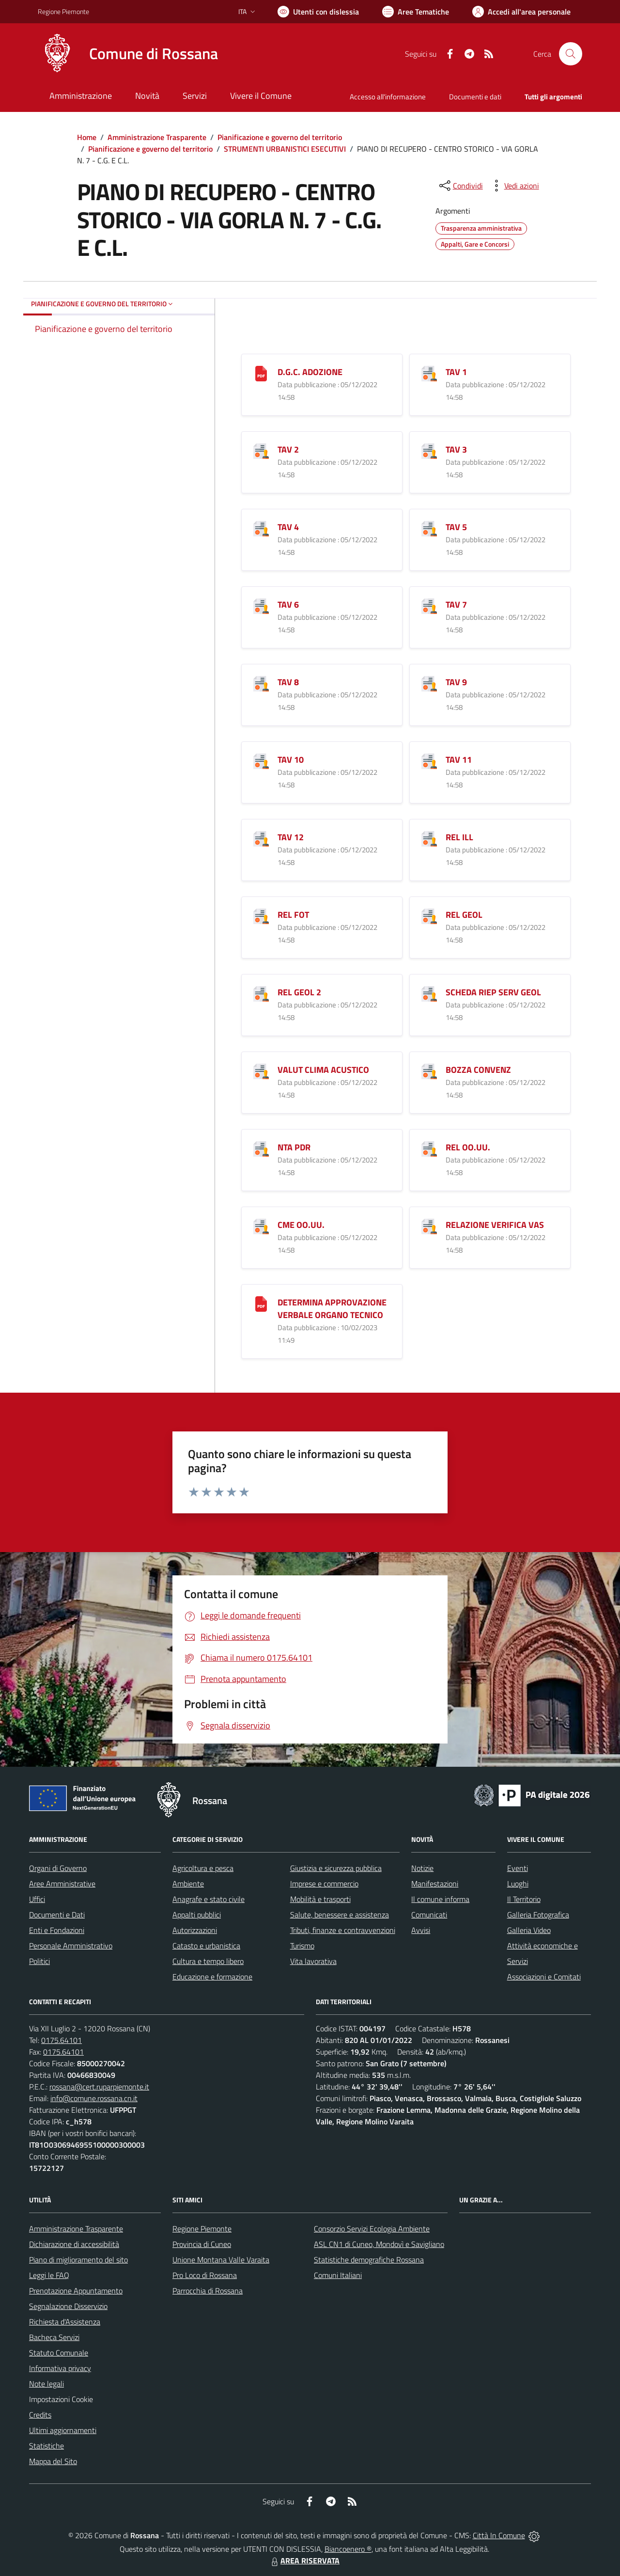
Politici (39, 1961)
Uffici (37, 1899)
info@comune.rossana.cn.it (94, 2098)
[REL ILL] (429, 837)
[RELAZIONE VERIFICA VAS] (429, 1225)
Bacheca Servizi (54, 2337)
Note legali (46, 2383)
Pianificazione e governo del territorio (279, 137)
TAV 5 (456, 527)
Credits (40, 2414)
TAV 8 (288, 682)
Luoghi (517, 1883)
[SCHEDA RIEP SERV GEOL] (429, 992)
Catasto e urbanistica (206, 1945)
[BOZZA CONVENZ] (429, 1070)
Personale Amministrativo (70, 1945)
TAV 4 (288, 527)
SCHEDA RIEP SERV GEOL (493, 992)
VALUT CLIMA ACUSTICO (323, 1069)
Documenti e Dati (57, 1914)
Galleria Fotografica (538, 1914)
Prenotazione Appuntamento (76, 2290)
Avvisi (420, 1930)
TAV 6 (288, 604)
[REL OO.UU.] (429, 1147)
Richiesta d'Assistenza (64, 2321)
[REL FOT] (261, 915)
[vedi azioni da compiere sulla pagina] (514, 185)
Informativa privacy (60, 2368)
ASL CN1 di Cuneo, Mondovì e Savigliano (379, 2244)
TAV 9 (456, 682)
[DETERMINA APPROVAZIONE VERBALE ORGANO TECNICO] (261, 1302)
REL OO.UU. (468, 1147)
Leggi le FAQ (49, 2275)
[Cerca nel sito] (570, 53)
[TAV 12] (261, 837)
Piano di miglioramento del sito (78, 2259)
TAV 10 (291, 759)
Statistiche (46, 2445)
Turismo (302, 1945)
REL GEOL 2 (299, 992)
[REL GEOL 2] (261, 992)
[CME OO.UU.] (261, 1225)
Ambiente (188, 1883)
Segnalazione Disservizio (68, 2306)
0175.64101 (61, 2040)
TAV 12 (291, 837)
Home (86, 137)
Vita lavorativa (313, 1961)
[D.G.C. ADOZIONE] (261, 372)
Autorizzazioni (194, 1930)
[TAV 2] (261, 449)
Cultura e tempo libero (208, 1961)
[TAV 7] (429, 605)
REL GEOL (464, 914)
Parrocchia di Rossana (207, 2290)
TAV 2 (288, 449)
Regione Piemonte (202, 2228)
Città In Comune (499, 2535)
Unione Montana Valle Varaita (220, 2259)
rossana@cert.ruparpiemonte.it (99, 2086)
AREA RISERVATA (304, 2560)
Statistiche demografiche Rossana (369, 2259)
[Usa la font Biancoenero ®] (318, 11)
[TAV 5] (429, 527)
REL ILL (459, 837)
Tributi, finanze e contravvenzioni (342, 1930)
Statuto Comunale (58, 2352)
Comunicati (429, 1914)
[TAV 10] (261, 760)
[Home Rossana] (128, 54)
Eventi (517, 1868)
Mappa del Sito (53, 2461)
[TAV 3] (429, 449)
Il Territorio (524, 1899)
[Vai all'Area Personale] (521, 11)
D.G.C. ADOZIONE (310, 371)
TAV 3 (456, 449)
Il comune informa (440, 1899)
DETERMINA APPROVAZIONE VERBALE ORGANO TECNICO (332, 1308)
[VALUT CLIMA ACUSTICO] (261, 1070)
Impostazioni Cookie (61, 2399)
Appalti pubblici (196, 1914)
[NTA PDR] (261, 1147)
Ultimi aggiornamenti (62, 2430)
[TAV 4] (261, 527)
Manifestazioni (434, 1883)
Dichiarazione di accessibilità (74, 2244)
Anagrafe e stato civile (208, 1899)
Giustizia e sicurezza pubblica (336, 1868)
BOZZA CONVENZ (478, 1069)
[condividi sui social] (460, 185)
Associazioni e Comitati (544, 1976)
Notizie (422, 1868)
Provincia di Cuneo (201, 2244)
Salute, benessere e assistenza (339, 1914)
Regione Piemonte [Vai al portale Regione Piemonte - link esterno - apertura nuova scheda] (63, 11)
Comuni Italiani (338, 2275)
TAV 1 (456, 371)
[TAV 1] (429, 372)
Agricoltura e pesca (202, 1868)
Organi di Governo (58, 1868)
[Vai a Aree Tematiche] (416, 11)
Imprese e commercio (324, 1883)
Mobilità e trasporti (320, 1899)
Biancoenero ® (348, 2549)
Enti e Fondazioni (56, 1930)
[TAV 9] (429, 682)
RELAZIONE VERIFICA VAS (495, 1224)
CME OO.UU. (301, 1224)
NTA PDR (294, 1147)
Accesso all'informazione (388, 96)
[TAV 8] (261, 682)
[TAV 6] (261, 605)
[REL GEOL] (429, 915)
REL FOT (293, 914)
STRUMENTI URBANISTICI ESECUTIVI (285, 149)
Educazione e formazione (212, 1976)
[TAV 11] (429, 760)
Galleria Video (529, 1930)
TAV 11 (459, 759)
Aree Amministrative (62, 1883)
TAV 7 (456, 604)
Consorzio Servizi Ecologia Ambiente (372, 2228)
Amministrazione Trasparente (157, 137)
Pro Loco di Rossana (204, 2275)
